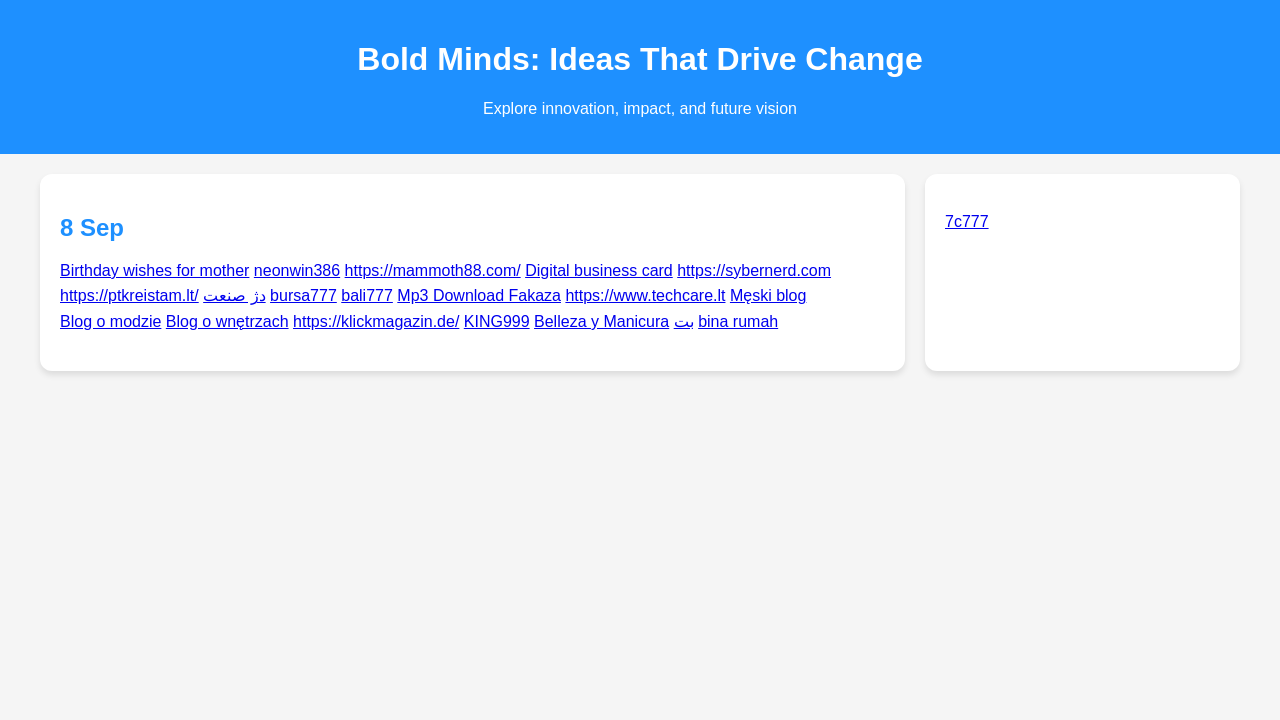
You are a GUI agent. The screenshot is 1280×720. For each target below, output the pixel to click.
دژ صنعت (234, 295)
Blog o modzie (110, 321)
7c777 (967, 221)
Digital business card (599, 270)
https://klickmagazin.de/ (376, 321)
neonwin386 (297, 270)
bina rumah (738, 321)
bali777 (367, 295)
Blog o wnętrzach (227, 321)
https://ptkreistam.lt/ (129, 295)
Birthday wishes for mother (154, 270)
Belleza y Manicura (601, 321)
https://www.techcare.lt (645, 295)
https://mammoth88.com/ (433, 270)
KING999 (497, 321)
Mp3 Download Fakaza (479, 295)
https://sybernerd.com (754, 270)
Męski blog (768, 295)
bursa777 (303, 295)
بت (684, 321)
